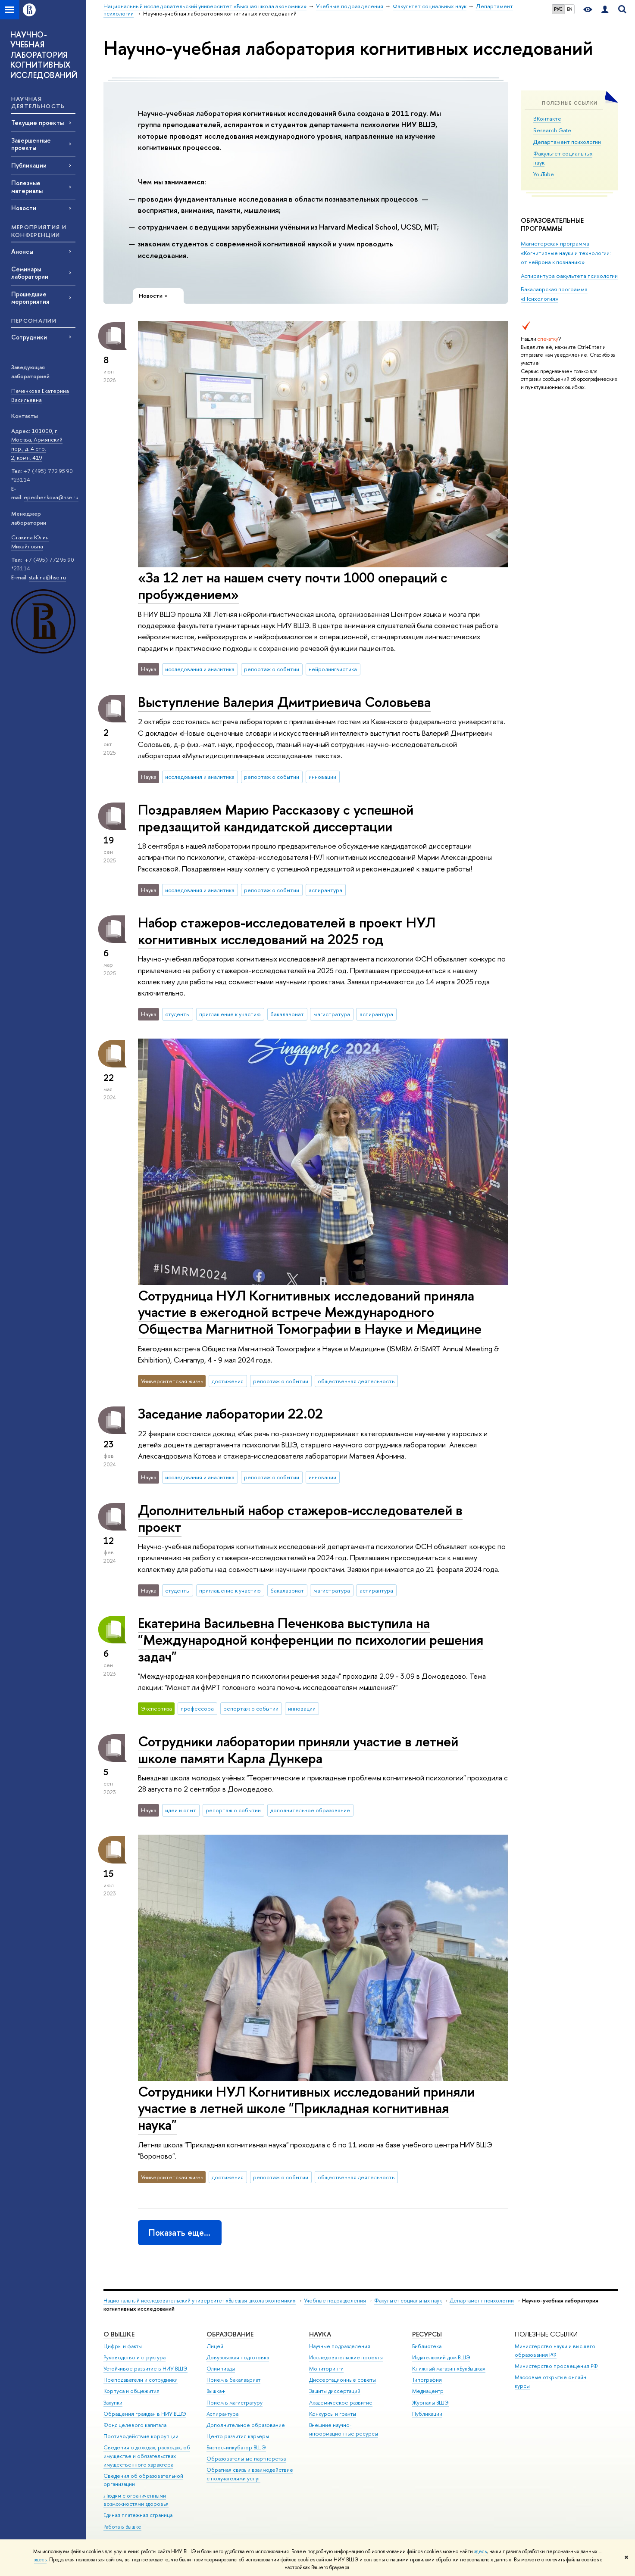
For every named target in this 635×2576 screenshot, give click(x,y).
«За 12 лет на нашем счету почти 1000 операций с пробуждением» (292, 586)
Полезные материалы (27, 186)
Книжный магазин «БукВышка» (448, 2368)
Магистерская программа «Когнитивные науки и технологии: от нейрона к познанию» (566, 252)
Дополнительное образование (245, 2425)
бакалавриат (287, 1014)
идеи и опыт (180, 1810)
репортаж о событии (271, 669)
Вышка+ (215, 2391)
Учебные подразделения (335, 2300)
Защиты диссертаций (334, 2391)
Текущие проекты (37, 122)
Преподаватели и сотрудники (140, 2379)
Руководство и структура (134, 2357)
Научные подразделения (339, 2346)
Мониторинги (326, 2368)
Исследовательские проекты (346, 2357)
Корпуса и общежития (131, 2391)
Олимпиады (220, 2368)
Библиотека (426, 2346)
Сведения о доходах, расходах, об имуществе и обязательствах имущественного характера (146, 2456)
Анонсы (22, 251)
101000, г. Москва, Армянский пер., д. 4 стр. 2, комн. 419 (37, 444)
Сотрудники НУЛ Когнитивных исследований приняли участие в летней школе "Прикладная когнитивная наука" (306, 2108)
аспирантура (325, 890)
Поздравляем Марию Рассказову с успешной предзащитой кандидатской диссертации (275, 818)
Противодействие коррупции (140, 2436)
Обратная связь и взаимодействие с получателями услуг (249, 2474)
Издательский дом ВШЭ (441, 2357)
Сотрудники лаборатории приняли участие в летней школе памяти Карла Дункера (298, 1749)
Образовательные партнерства (246, 2458)
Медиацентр (428, 2391)
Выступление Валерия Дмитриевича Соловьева (284, 701)
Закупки (112, 2402)
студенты (177, 1014)
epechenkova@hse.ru (51, 497)
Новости (23, 208)
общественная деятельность (356, 1381)
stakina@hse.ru (47, 577)
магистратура (331, 1014)
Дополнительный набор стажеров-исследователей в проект (300, 1518)
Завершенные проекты (31, 144)
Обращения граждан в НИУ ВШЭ (144, 2413)
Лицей (214, 2346)
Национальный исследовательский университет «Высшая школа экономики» (199, 2300)
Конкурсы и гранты (332, 2413)
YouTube (543, 174)
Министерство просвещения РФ (556, 2366)
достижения (228, 1381)
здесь (480, 2551)
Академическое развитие (340, 2402)
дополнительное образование (310, 1810)
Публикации (29, 165)
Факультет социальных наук (408, 2300)
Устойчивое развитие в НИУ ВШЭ (145, 2368)
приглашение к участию (230, 1014)
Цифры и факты (122, 2346)
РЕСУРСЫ (427, 2334)
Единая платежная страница (137, 2515)
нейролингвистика (333, 669)
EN (569, 9)
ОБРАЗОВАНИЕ (229, 2334)
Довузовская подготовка (237, 2357)
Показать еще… (179, 2232)
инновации (322, 777)
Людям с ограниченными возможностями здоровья (136, 2500)
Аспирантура (222, 2413)
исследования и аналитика (200, 669)
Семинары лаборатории (29, 272)
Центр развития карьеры (237, 2436)
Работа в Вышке (122, 2526)
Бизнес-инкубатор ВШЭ (236, 2447)
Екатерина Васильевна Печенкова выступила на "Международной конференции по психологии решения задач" (310, 1639)
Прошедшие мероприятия (30, 297)
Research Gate (552, 130)
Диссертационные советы (342, 2379)
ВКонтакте (547, 118)
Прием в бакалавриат (233, 2379)
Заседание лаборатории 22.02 (230, 1413)
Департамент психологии (567, 142)
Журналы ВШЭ (430, 2402)
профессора (197, 1708)
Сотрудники (29, 337)
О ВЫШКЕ (119, 2334)
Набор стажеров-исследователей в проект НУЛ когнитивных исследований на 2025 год (286, 931)
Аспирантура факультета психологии (569, 276)
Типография (427, 2379)
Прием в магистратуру (234, 2402)
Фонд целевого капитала (134, 2425)
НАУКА (320, 2334)
